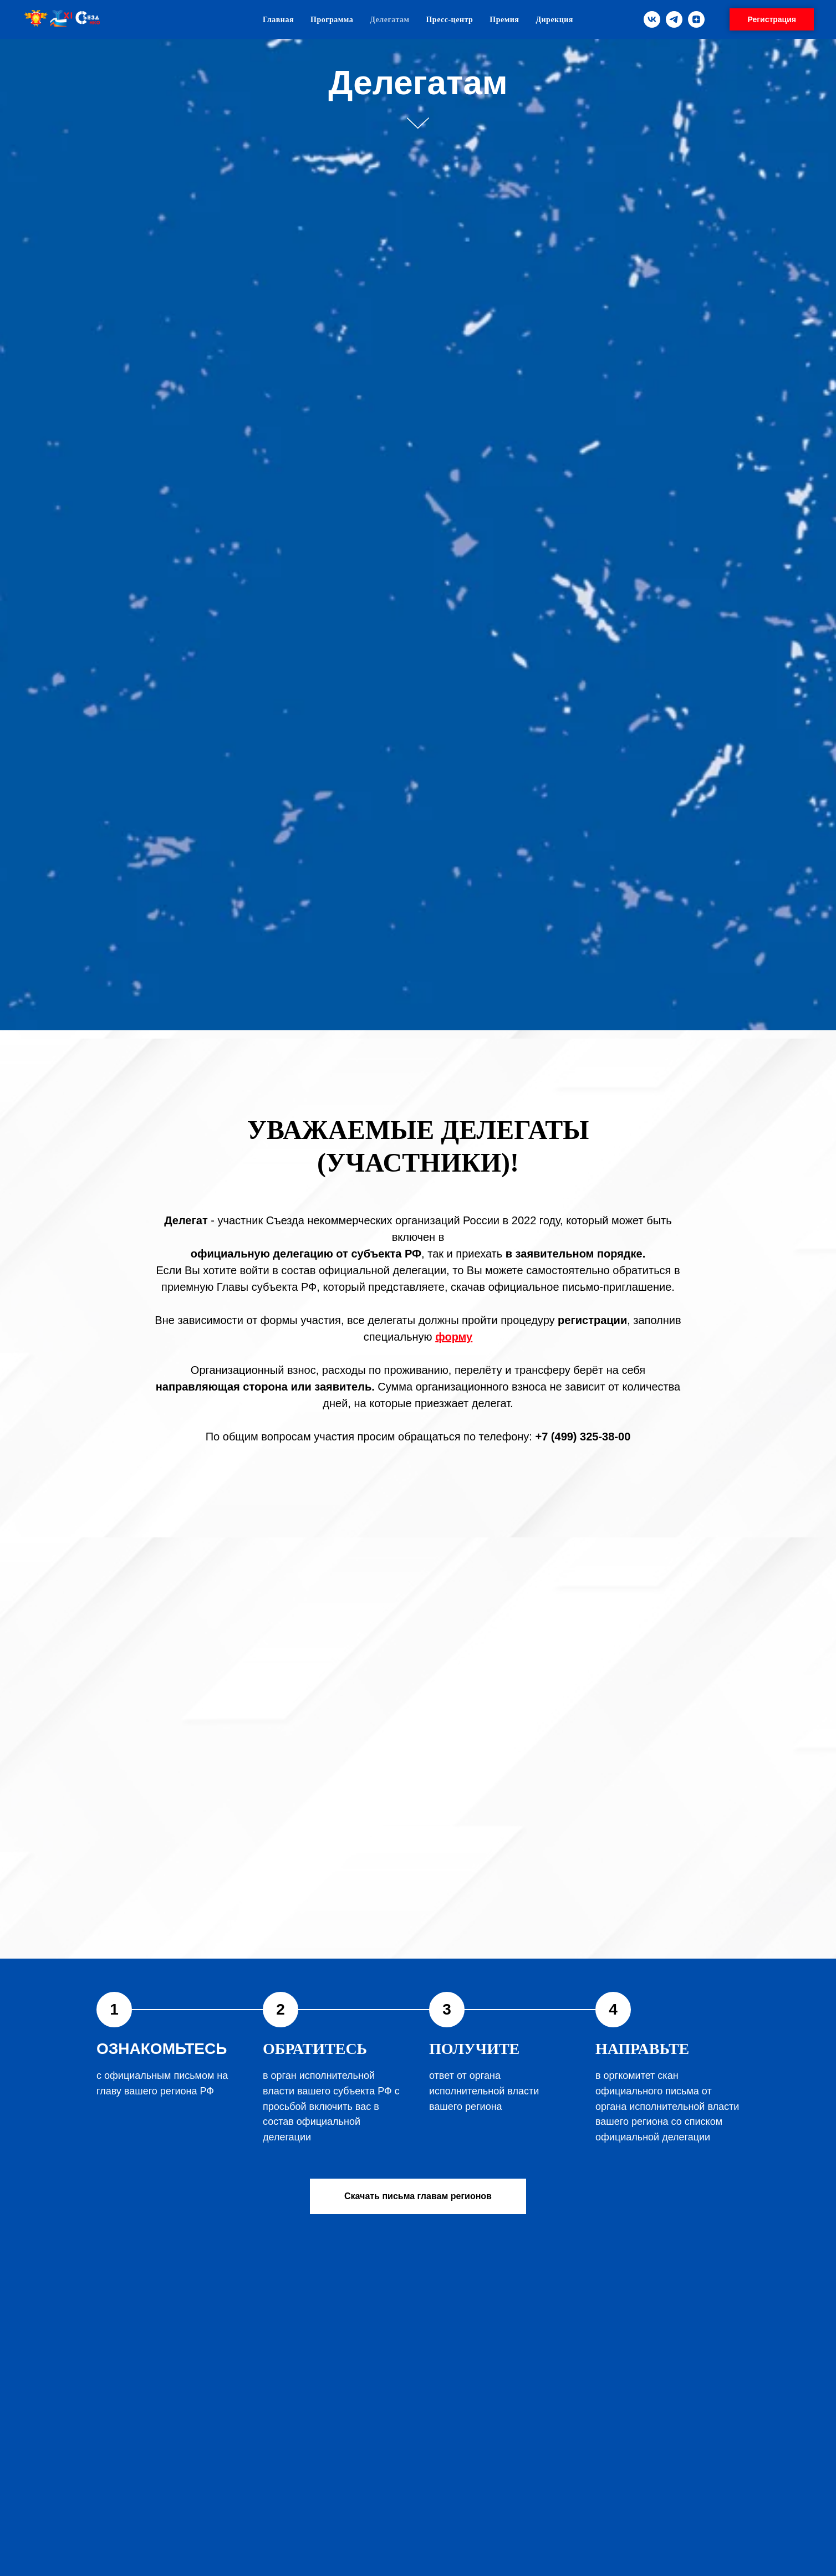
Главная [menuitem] (278, 20)
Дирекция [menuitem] (554, 20)
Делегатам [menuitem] (389, 20)
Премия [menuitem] (504, 20)
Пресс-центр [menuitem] (449, 20)
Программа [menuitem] (331, 20)
